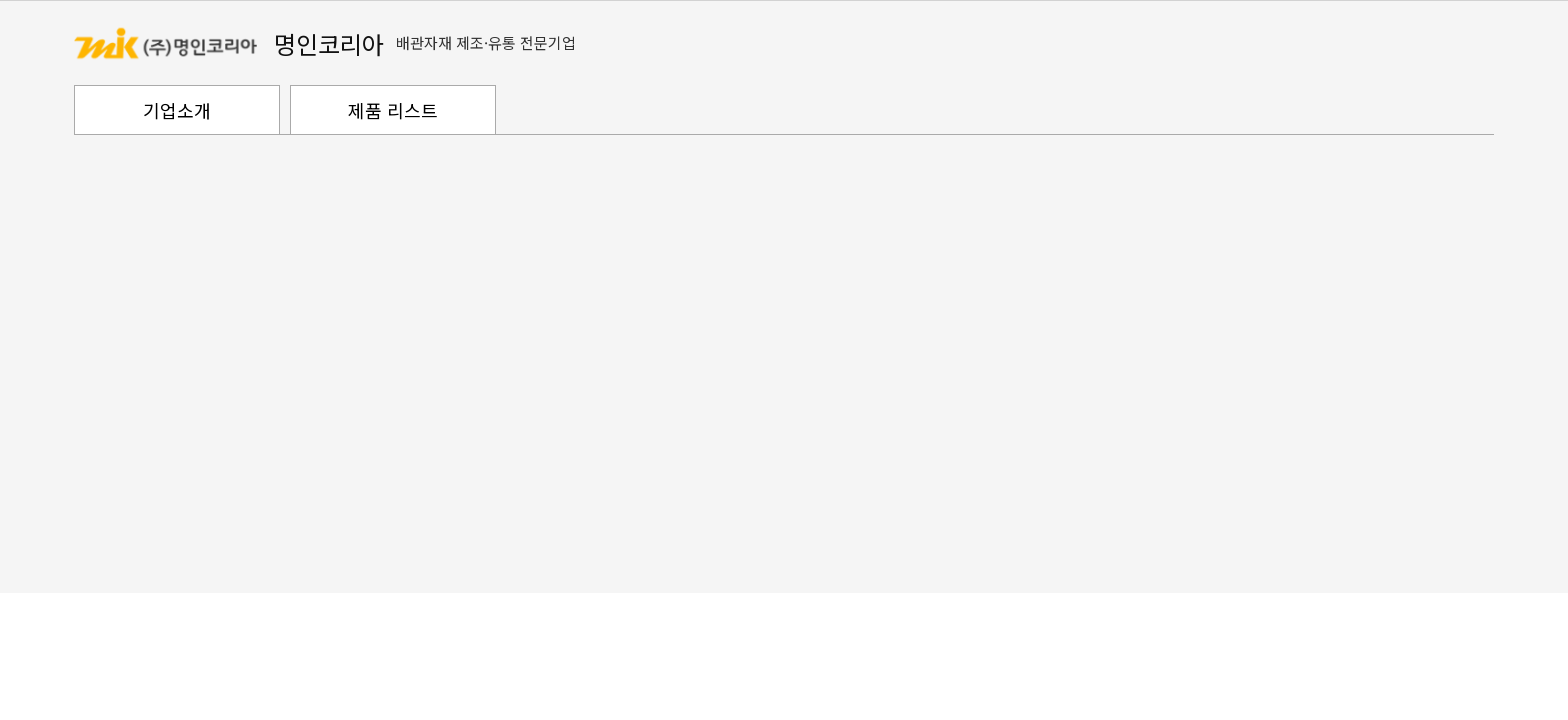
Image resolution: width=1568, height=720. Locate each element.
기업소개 (177, 110)
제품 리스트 (393, 110)
